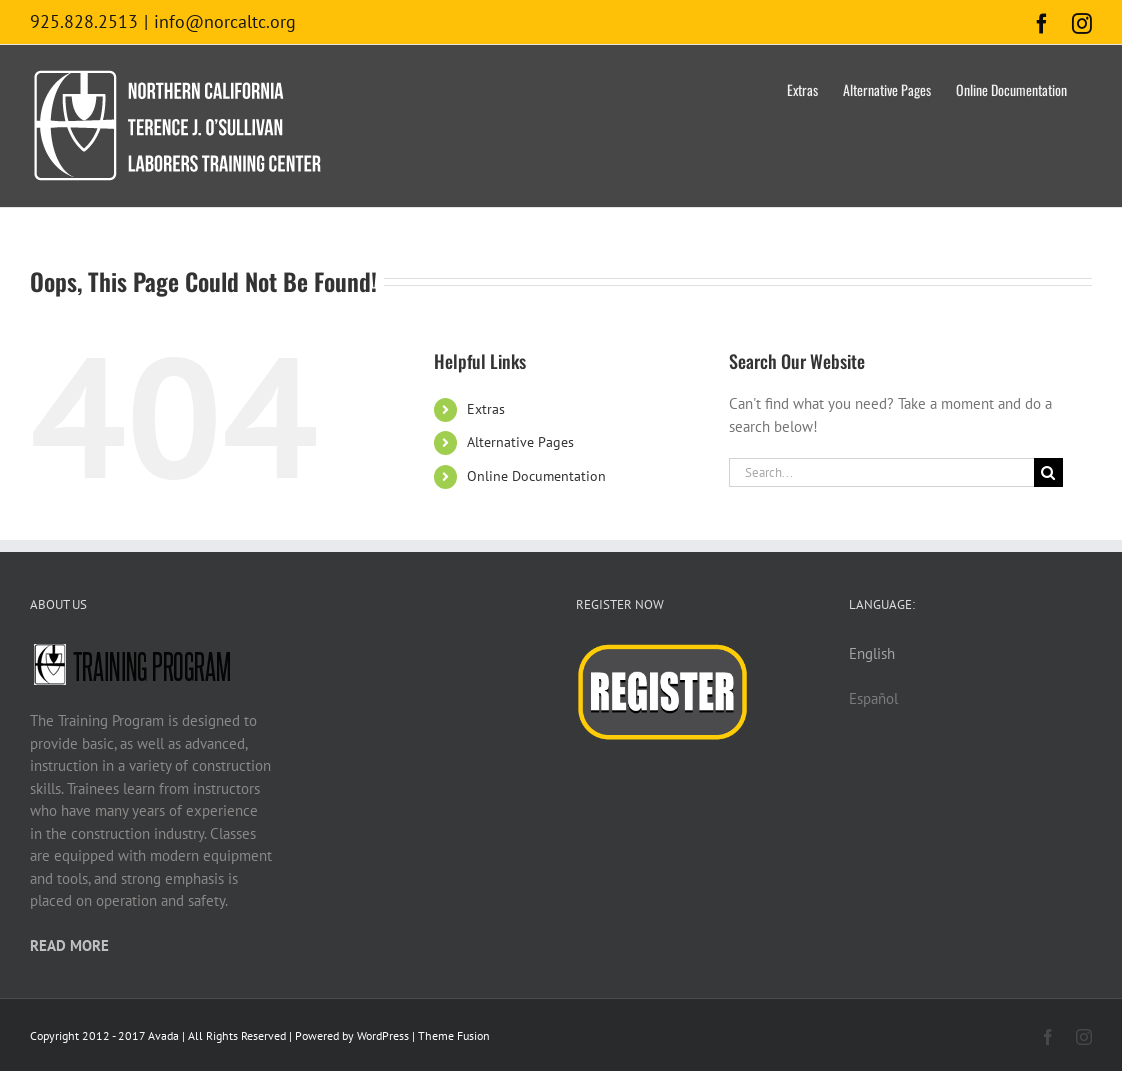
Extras (486, 409)
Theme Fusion (454, 1035)
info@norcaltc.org (225, 21)
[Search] (1048, 472)
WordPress (383, 1035)
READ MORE (69, 945)
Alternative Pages (520, 442)
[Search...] (881, 472)
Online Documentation (536, 476)
